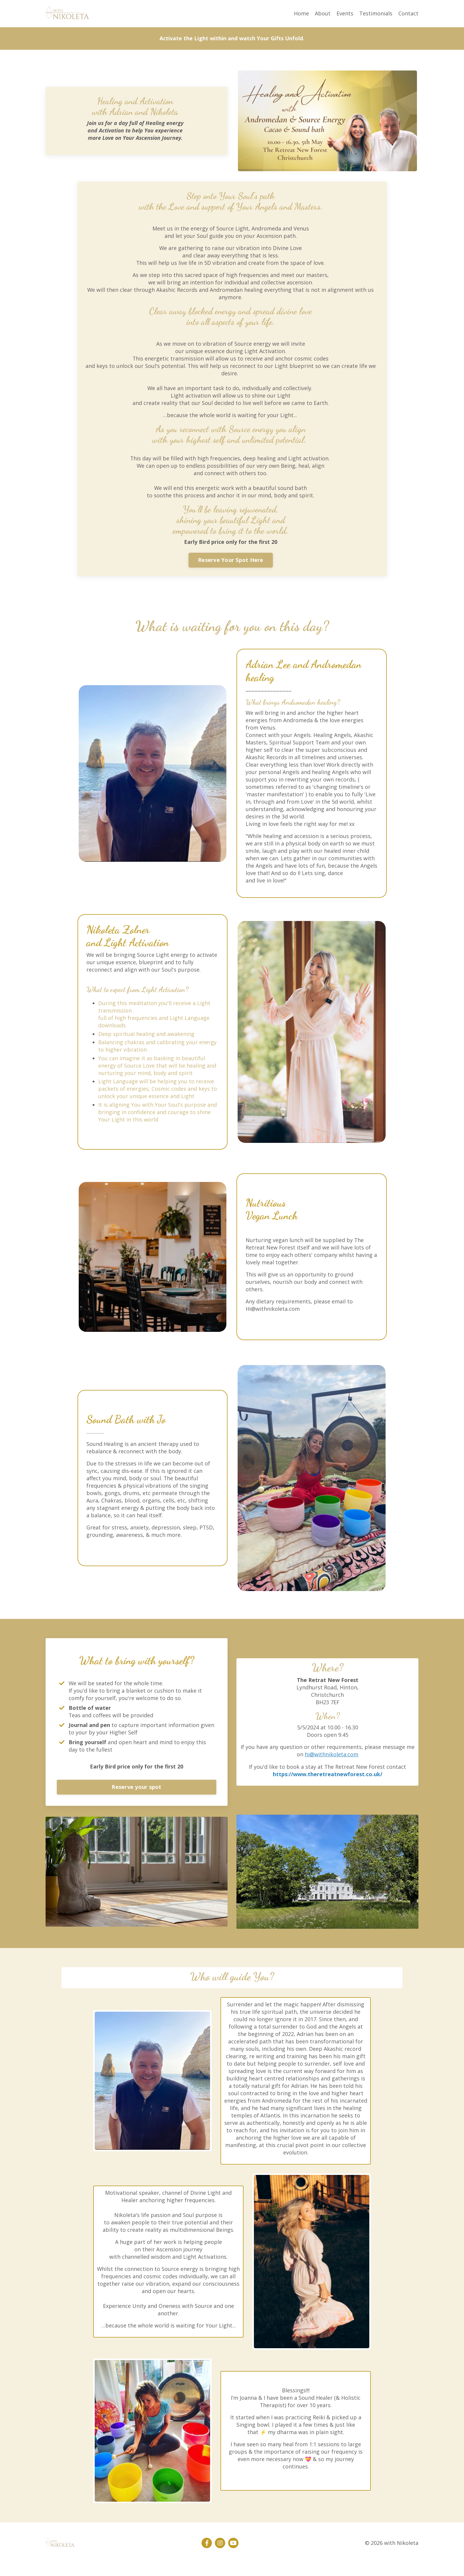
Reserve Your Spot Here (230, 561)
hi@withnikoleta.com (331, 1764)
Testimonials (375, 13)
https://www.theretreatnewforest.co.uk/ (327, 1784)
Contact (408, 13)
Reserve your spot (136, 1797)
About (323, 13)
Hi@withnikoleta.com (273, 1316)
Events (344, 13)
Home (301, 13)
